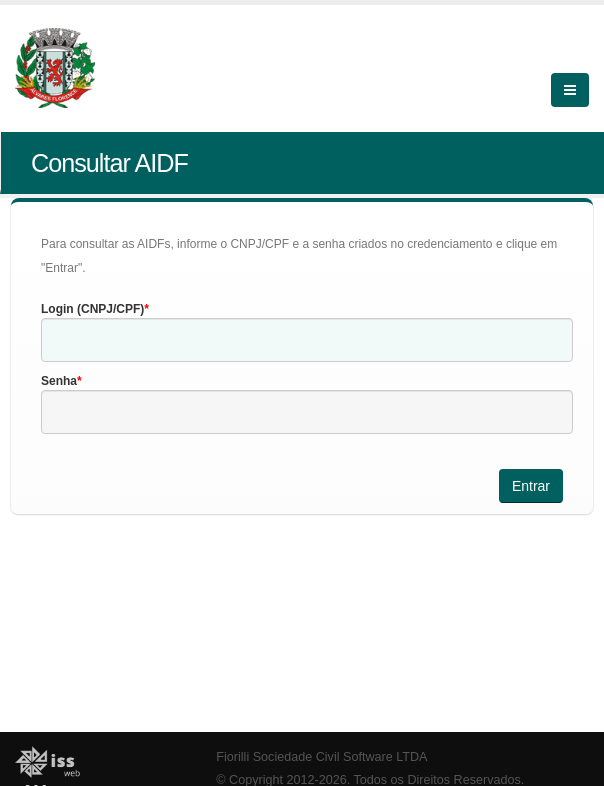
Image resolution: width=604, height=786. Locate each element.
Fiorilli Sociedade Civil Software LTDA (321, 757)
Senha (59, 381)
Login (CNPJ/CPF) (92, 309)
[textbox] (307, 340)
